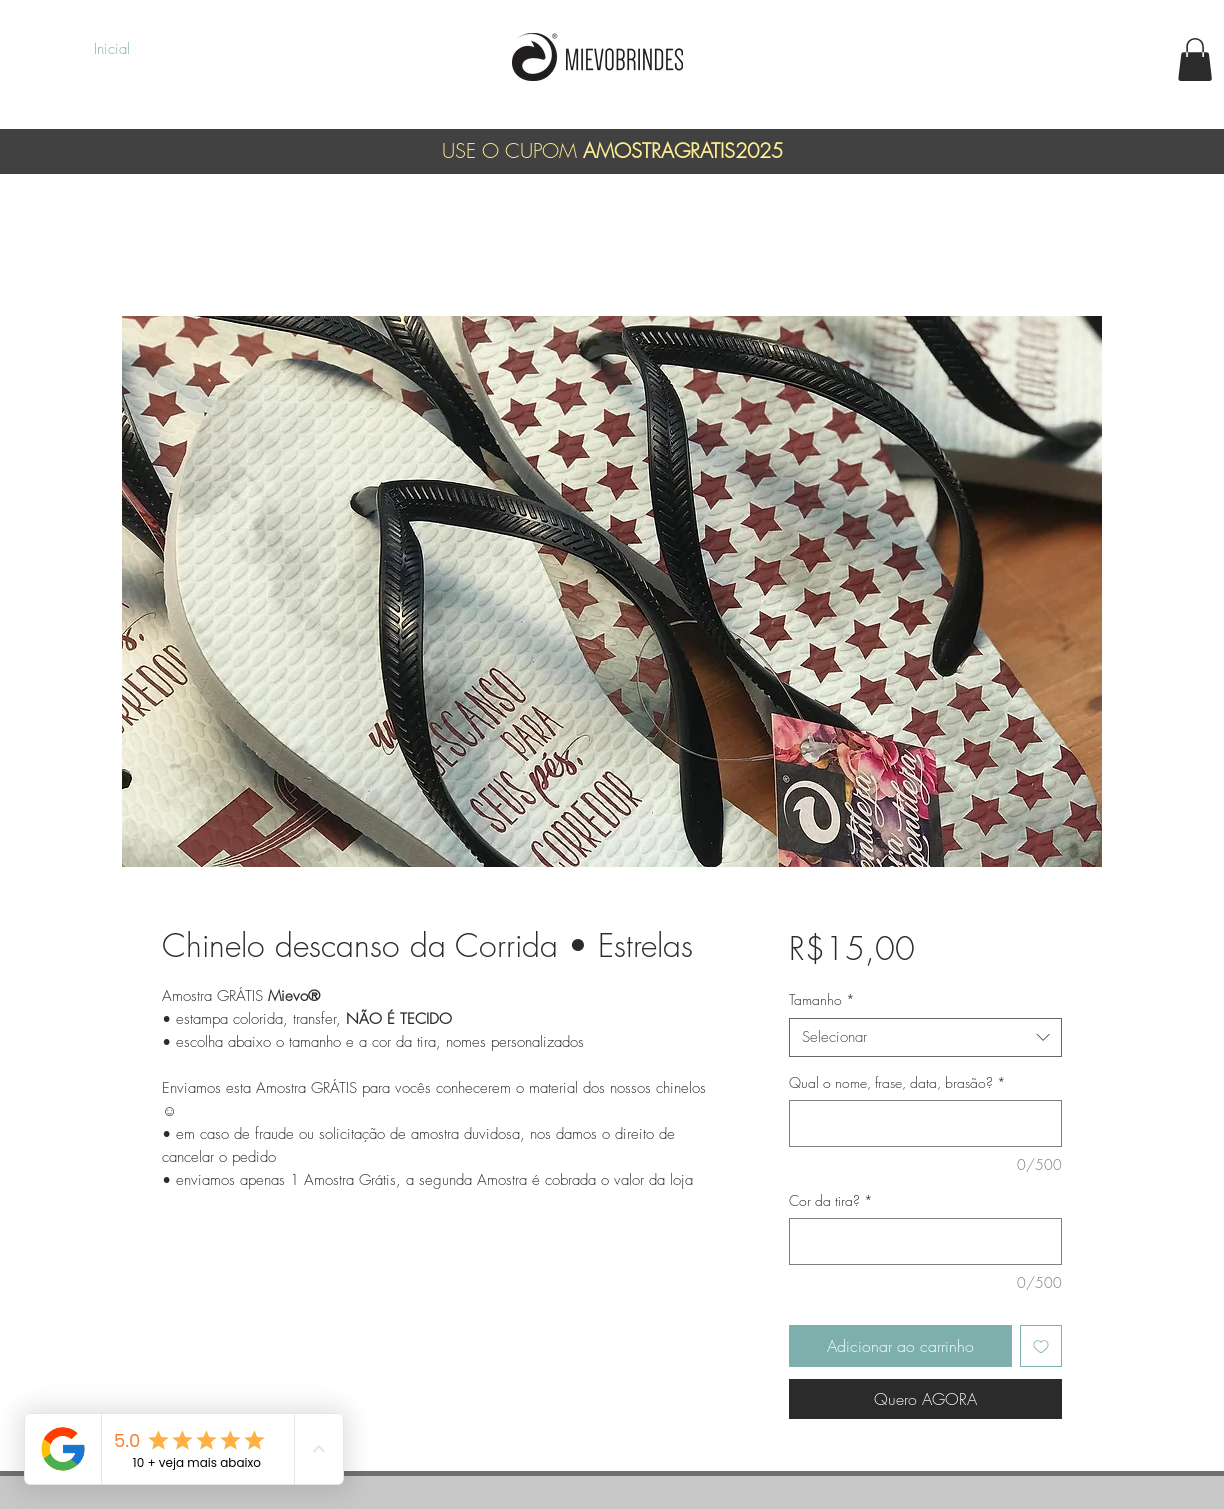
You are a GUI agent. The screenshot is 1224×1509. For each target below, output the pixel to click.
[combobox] (925, 1037)
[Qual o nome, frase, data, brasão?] (925, 1123)
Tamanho (822, 999)
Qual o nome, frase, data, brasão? (897, 1082)
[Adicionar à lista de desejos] (1041, 1346)
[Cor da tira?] (925, 1241)
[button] (1195, 59)
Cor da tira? (831, 1200)
